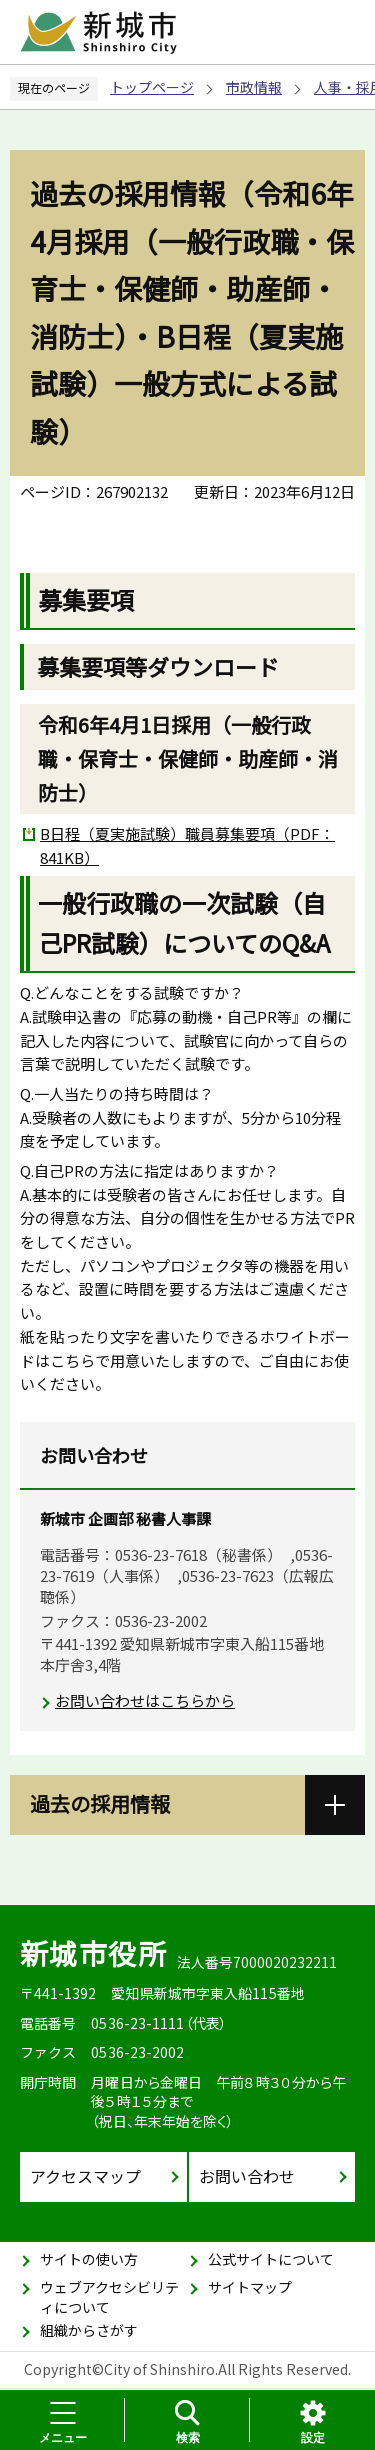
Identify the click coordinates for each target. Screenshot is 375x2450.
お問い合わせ (247, 2176)
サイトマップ (250, 2287)
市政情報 (254, 87)
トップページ (152, 87)
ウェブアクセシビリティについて (109, 2297)
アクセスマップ (85, 2176)
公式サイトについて (271, 2259)
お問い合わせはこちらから (145, 1700)
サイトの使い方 (89, 2259)
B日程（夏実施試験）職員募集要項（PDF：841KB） (187, 845)
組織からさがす (89, 2330)
